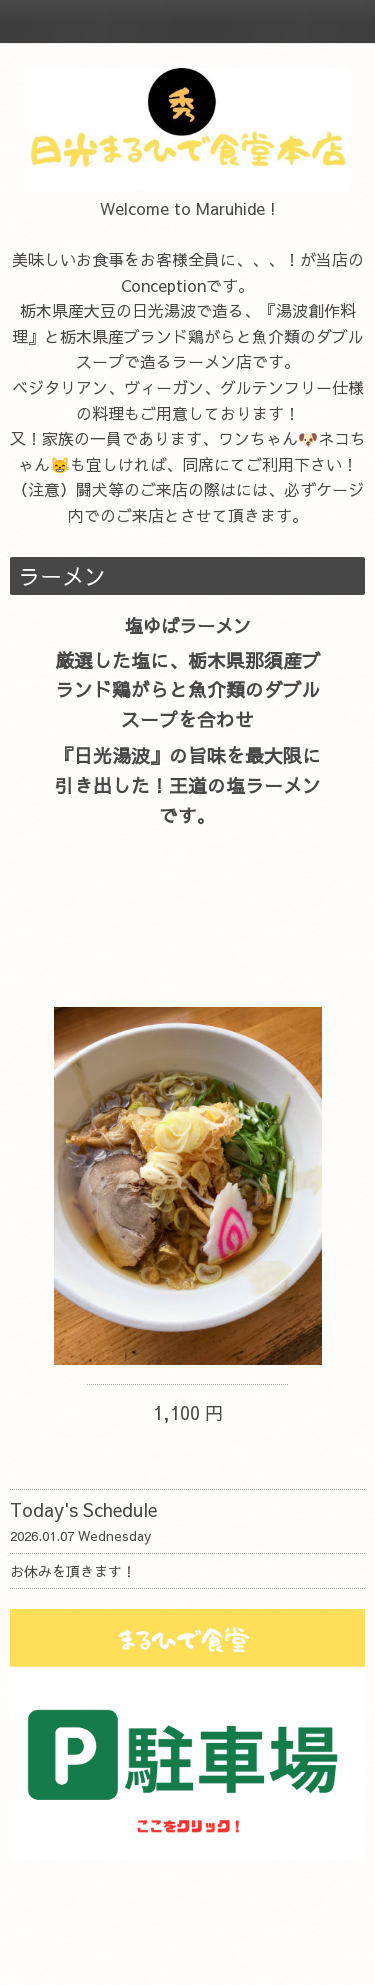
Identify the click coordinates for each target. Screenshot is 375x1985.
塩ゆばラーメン (188, 625)
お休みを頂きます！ (73, 1571)
